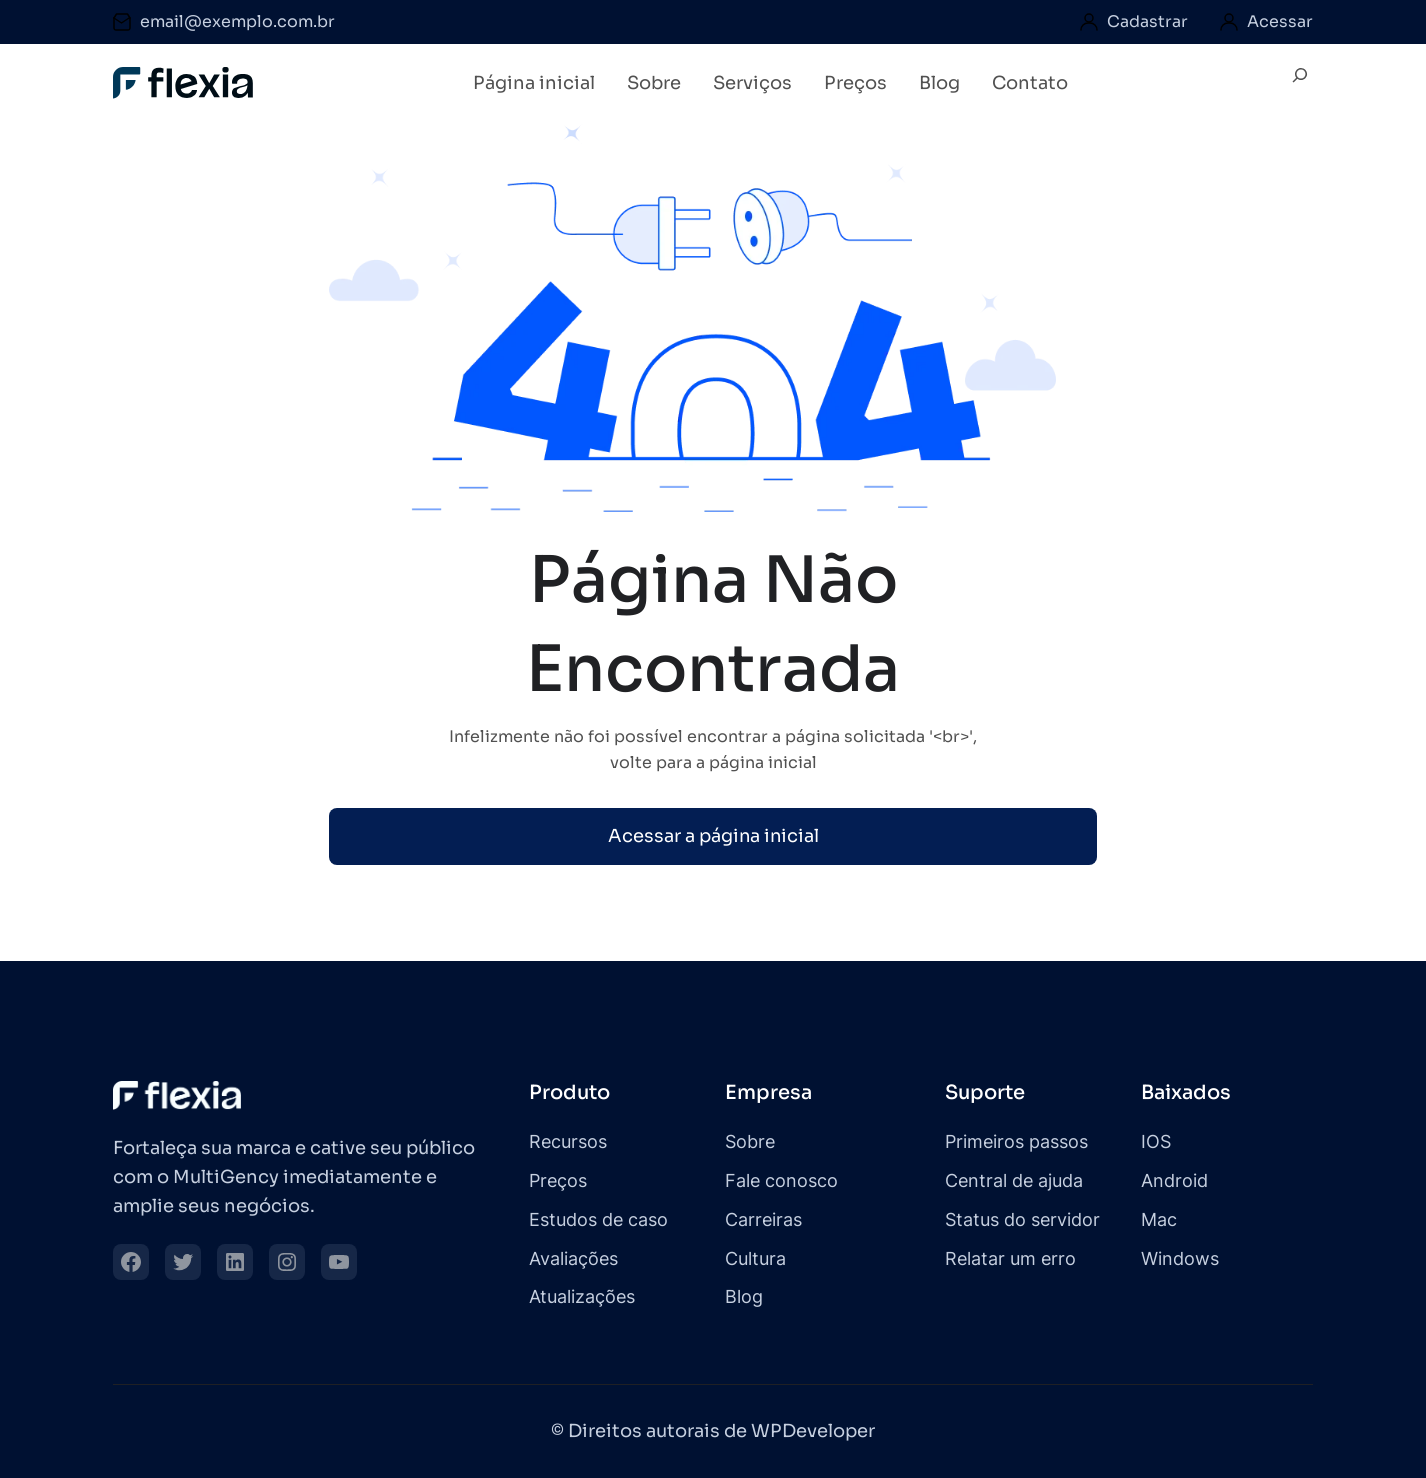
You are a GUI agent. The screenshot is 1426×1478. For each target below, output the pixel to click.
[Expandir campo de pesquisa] (1300, 84)
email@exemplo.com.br (237, 21)
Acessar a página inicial (713, 836)
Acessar (1280, 21)
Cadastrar (1147, 21)
